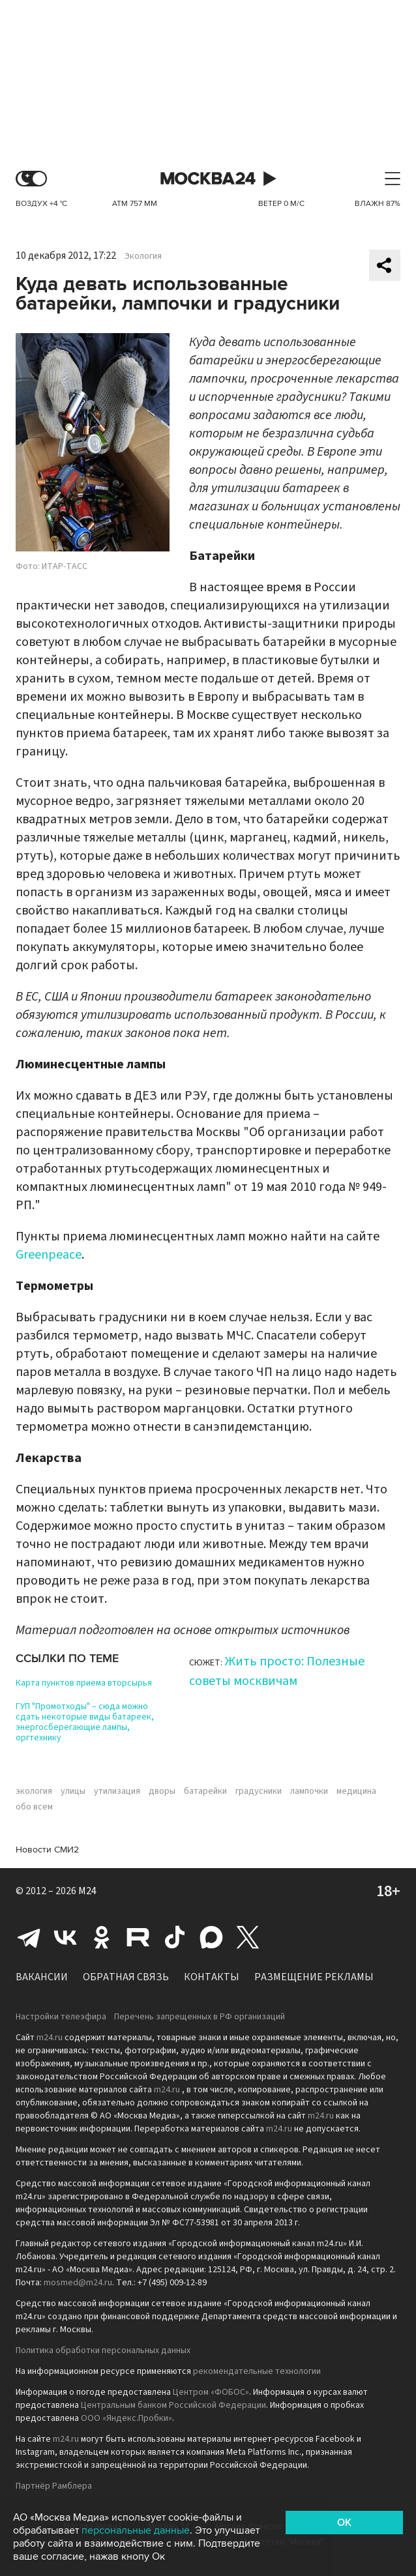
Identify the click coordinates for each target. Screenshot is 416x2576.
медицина (356, 1791)
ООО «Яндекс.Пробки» (126, 2418)
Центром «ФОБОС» (211, 2392)
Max (211, 1937)
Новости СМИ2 (47, 1849)
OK (344, 2522)
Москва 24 (208, 178)
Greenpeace (49, 1255)
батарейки (205, 1791)
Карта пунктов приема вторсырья (84, 1683)
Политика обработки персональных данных (103, 2350)
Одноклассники (102, 1937)
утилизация (117, 1791)
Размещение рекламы (314, 1977)
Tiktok (175, 1937)
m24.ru (50, 2037)
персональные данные (136, 2530)
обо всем (34, 1806)
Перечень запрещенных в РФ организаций (199, 2016)
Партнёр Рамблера (54, 2486)
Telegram (29, 1937)
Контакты (211, 1977)
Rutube (138, 1937)
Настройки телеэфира (61, 2016)
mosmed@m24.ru (78, 2282)
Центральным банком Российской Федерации (173, 2405)
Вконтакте (65, 1937)
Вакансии (42, 1977)
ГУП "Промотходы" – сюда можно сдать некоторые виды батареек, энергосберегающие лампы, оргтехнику (85, 1722)
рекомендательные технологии (257, 2371)
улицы (73, 1791)
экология (34, 1791)
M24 (87, 1891)
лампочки (309, 1791)
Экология (143, 256)
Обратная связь (126, 1977)
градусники (258, 1791)
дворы (162, 1791)
